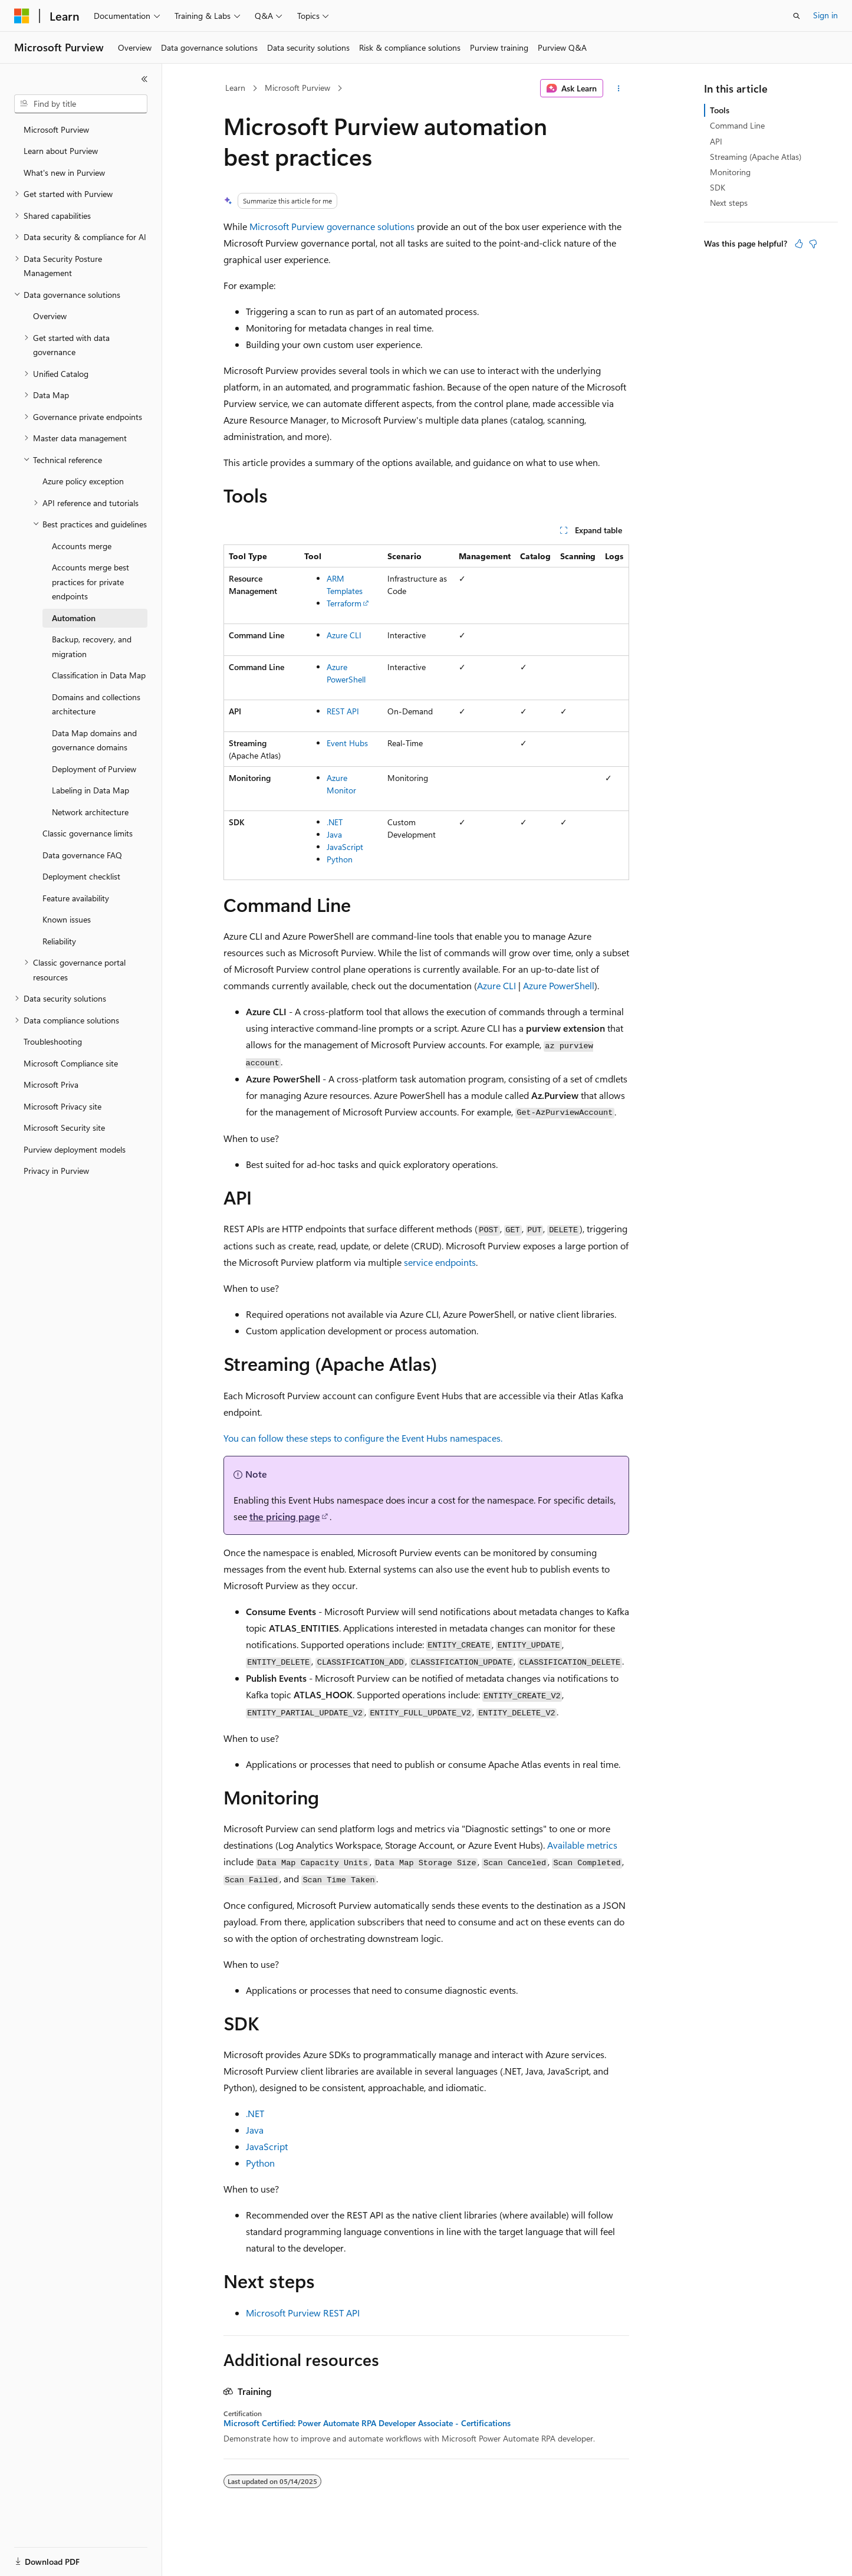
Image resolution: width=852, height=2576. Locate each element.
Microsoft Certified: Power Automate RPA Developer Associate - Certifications (367, 2423)
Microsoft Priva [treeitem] (51, 1084)
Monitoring (730, 172)
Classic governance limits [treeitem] (87, 833)
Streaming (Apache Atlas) (755, 156)
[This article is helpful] (799, 244)
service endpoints (440, 1262)
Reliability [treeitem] (59, 941)
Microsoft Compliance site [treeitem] (71, 1063)
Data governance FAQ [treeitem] (82, 855)
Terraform (344, 603)
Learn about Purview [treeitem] (61, 150)
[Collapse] (144, 79)
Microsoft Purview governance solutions (332, 226)
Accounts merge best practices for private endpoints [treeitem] (90, 582)
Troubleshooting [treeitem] (53, 1041)
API (716, 141)
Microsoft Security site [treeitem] (64, 1127)
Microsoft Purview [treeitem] (56, 129)
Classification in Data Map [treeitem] (99, 675)
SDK (717, 187)
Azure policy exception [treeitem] (83, 481)
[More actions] (618, 88)
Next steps (729, 202)
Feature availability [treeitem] (75, 898)
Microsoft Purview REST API (303, 2312)
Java (334, 834)
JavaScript (345, 846)
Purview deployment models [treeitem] (75, 1149)
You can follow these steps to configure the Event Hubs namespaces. (362, 1438)
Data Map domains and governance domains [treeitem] (94, 740)
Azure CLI (344, 635)
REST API (343, 711)
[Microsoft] (21, 16)
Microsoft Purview (297, 87)
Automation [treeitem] (74, 618)
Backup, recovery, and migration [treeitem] (91, 646)
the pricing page (284, 1516)
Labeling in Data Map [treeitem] (90, 790)
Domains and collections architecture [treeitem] (96, 704)
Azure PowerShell (558, 985)
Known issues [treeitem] (66, 919)
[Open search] (796, 16)
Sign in (825, 15)
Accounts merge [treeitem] (81, 546)
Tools (719, 110)
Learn (235, 87)
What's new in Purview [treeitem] (64, 172)
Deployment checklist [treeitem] (81, 876)
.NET (335, 822)
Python (340, 859)
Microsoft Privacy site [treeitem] (62, 1106)
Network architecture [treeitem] (90, 812)
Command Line (737, 125)
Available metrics (582, 1845)
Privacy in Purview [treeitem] (56, 1170)
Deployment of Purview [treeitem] (94, 769)
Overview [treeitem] (50, 315)
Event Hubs (347, 743)
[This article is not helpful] (813, 244)
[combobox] (80, 103)
